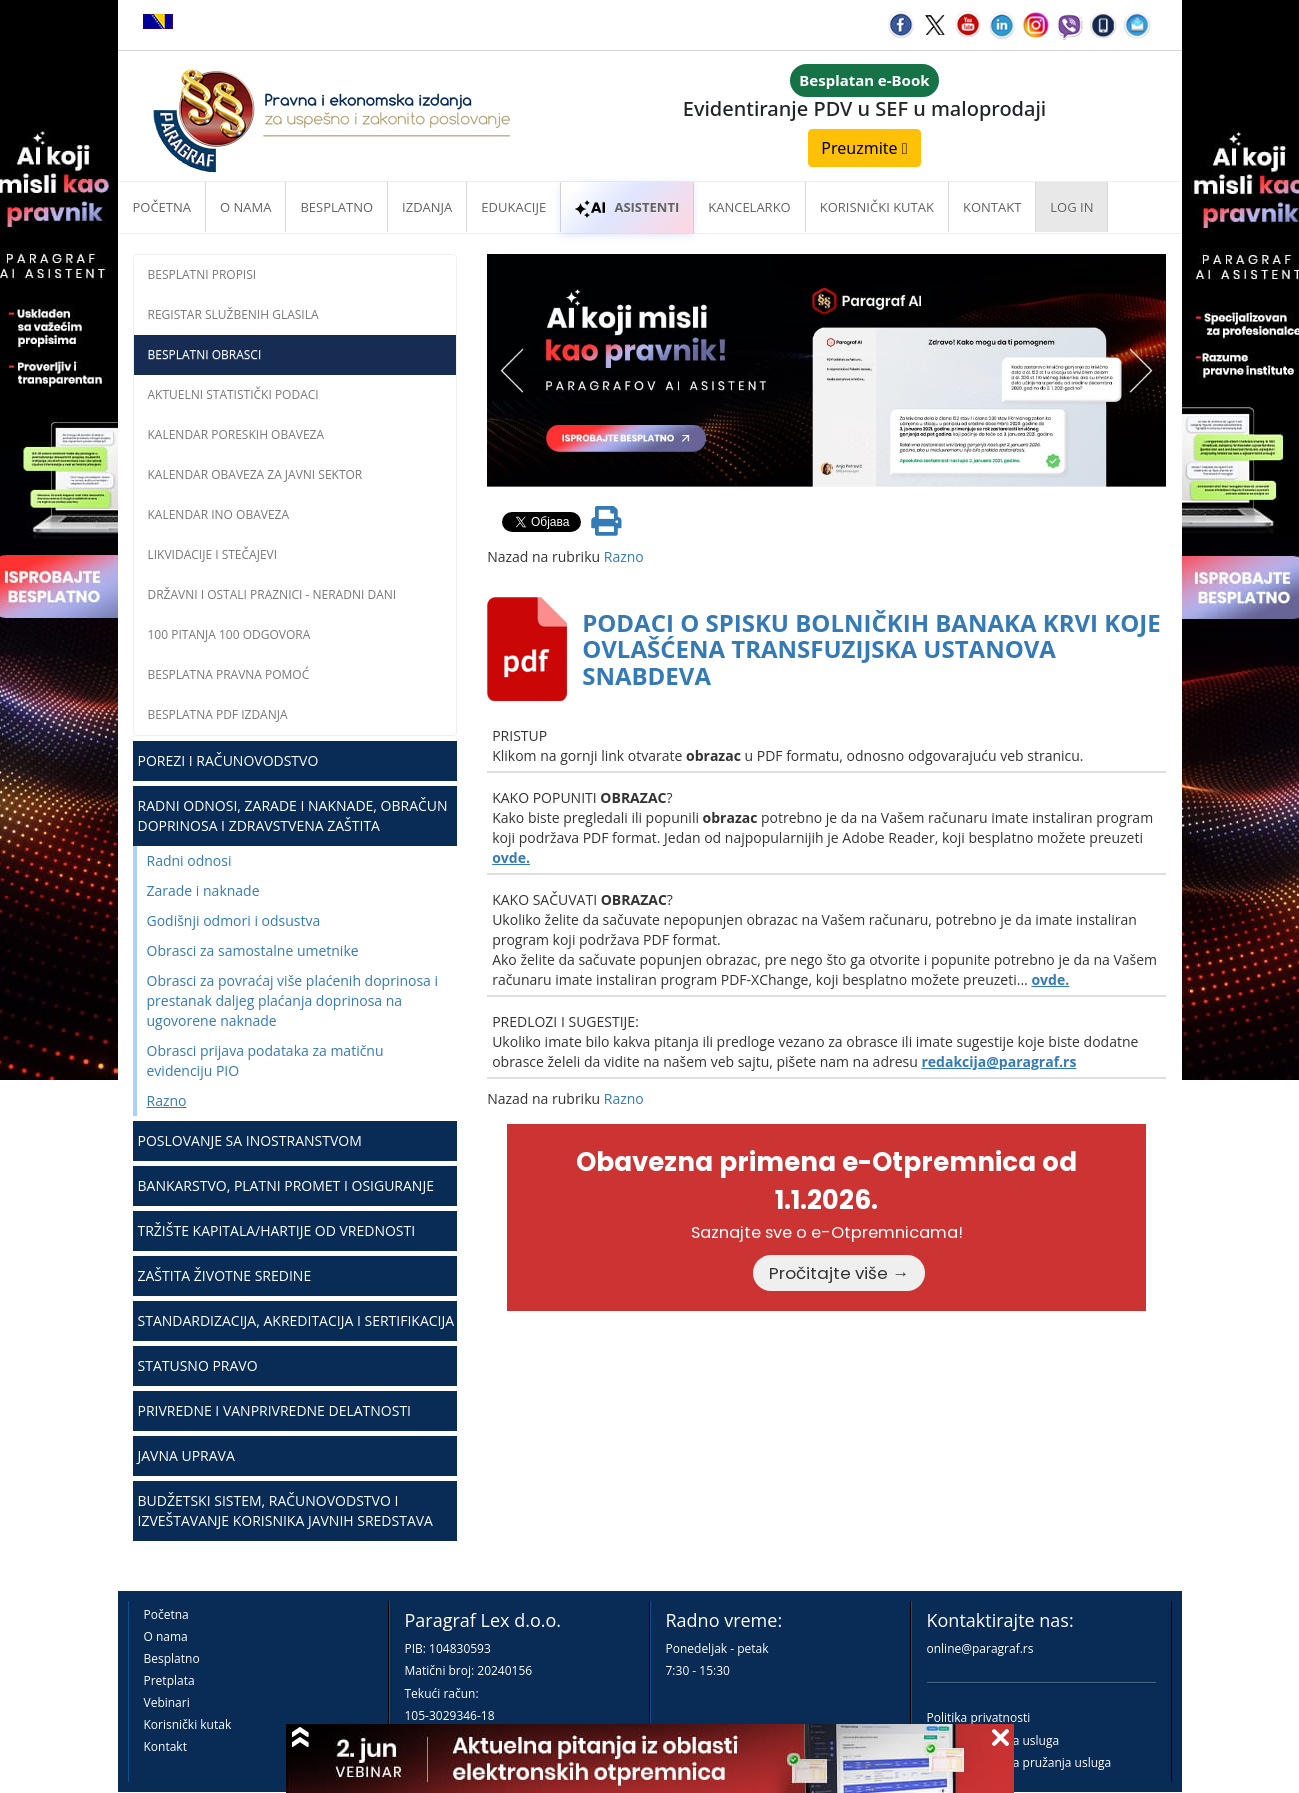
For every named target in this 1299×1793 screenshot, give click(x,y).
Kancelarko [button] (749, 207)
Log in (1071, 207)
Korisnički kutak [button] (877, 207)
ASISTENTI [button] (627, 207)
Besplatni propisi (202, 274)
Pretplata (169, 1680)
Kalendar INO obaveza (219, 514)
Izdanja (427, 207)
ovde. (511, 857)
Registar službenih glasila (233, 314)
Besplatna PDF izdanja (218, 714)
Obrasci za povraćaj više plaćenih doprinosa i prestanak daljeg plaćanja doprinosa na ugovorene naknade (293, 1000)
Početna (162, 207)
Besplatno (336, 207)
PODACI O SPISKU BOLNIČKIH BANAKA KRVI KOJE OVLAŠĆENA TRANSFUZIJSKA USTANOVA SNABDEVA (871, 649)
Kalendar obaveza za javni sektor (255, 474)
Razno (167, 1100)
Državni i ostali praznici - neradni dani (272, 594)
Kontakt (165, 1746)
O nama (245, 207)
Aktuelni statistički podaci (233, 394)
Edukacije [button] (513, 207)
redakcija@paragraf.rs (998, 1061)
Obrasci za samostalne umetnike (253, 950)
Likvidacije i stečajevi (213, 554)
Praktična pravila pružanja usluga (1019, 1762)
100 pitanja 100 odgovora (229, 634)
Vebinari (167, 1702)
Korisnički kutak (188, 1724)
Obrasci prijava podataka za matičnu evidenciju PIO (265, 1060)
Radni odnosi (189, 860)
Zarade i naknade (203, 890)
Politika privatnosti (979, 1717)
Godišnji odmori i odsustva (234, 920)
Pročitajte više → (839, 1273)
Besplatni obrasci (205, 354)
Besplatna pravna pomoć (229, 674)
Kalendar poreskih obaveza (236, 434)
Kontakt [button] (992, 207)
